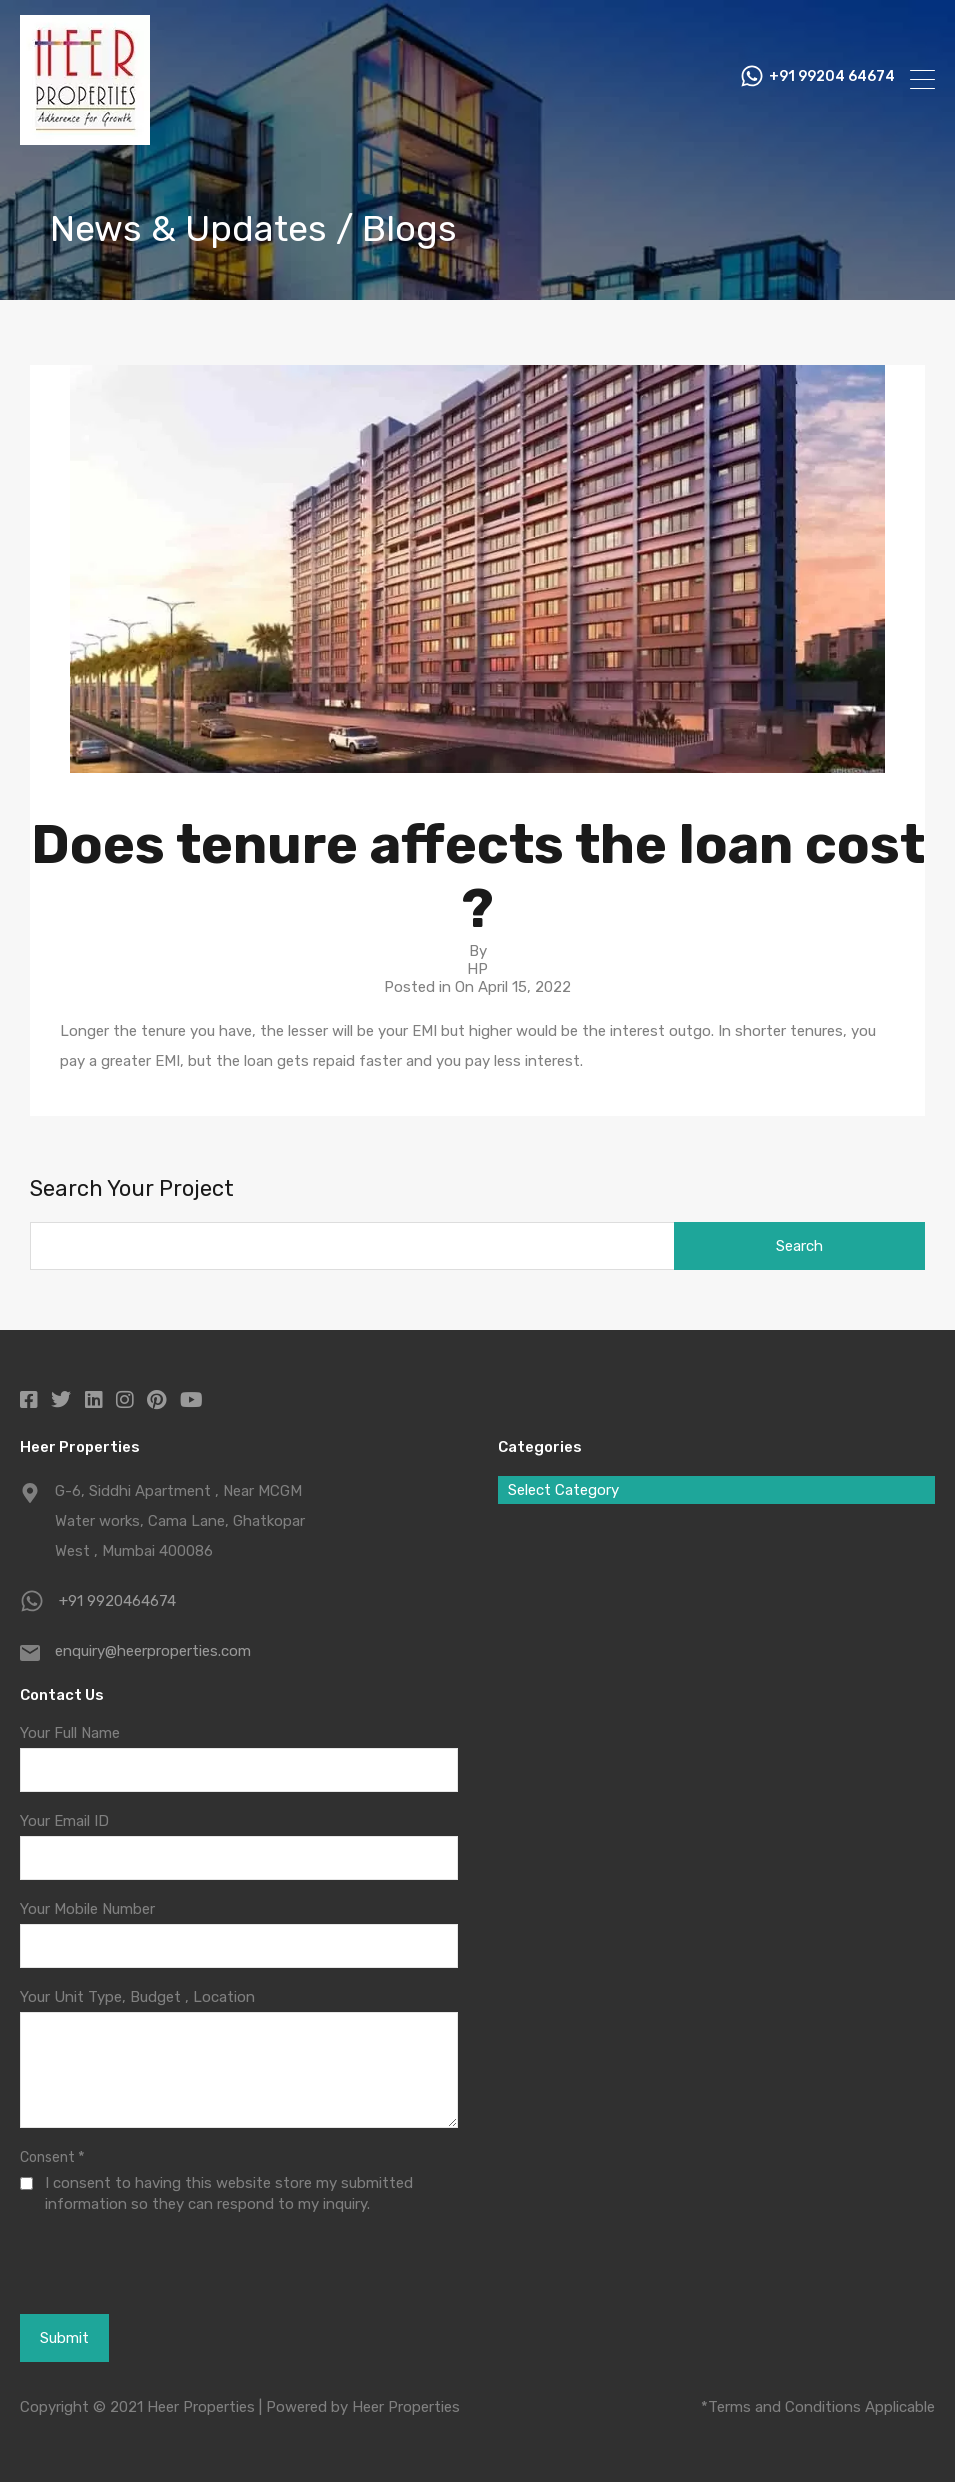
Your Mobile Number (87, 1909)
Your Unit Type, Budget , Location (137, 1997)
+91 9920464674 (117, 1601)
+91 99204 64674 (832, 80)
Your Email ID (64, 1821)
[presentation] (129, 2263)
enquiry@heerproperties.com (153, 1651)
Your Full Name (70, 1733)
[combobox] (717, 1490)
